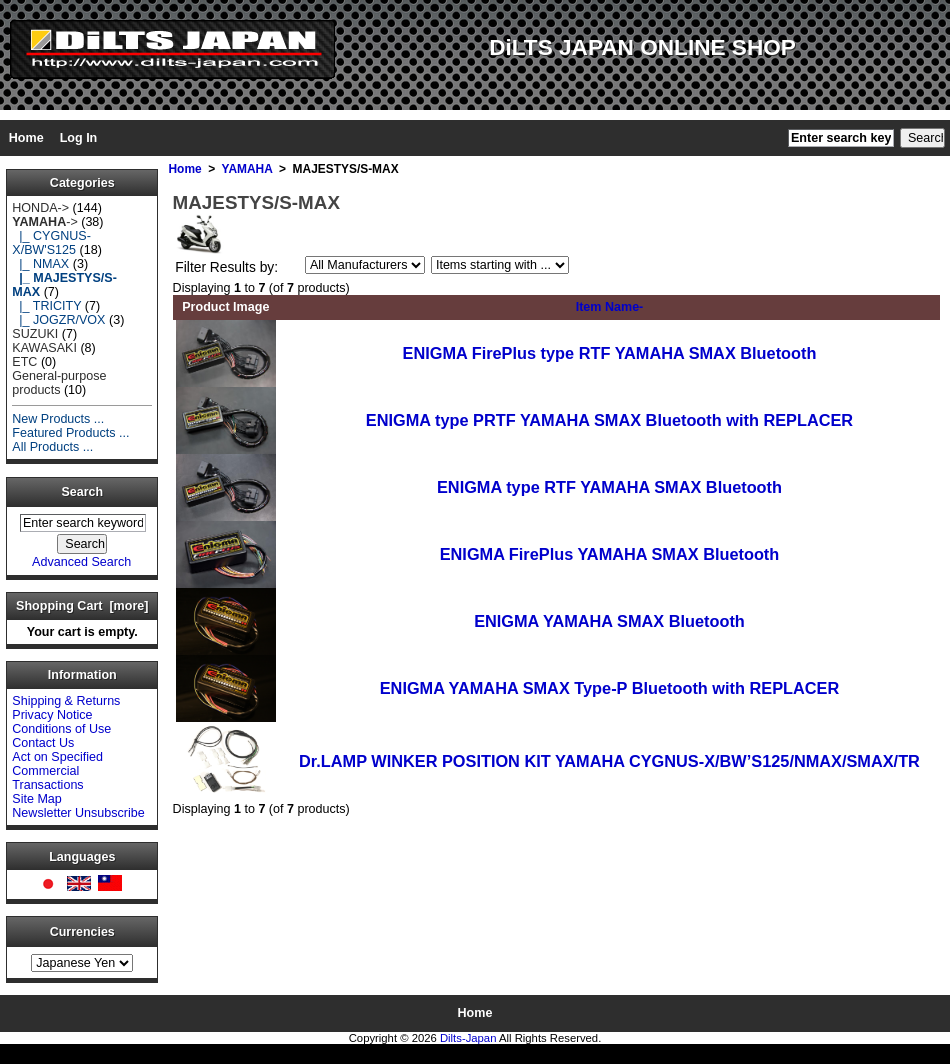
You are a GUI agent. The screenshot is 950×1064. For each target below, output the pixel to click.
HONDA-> (40, 208)
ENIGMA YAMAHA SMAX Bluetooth (609, 621)
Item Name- (610, 307)
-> (44, 222)
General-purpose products (59, 383)
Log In (79, 138)
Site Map (37, 799)
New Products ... (58, 419)
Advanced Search (81, 562)
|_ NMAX (40, 264)
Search (82, 492)
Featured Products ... (70, 433)
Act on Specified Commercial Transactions (57, 771)
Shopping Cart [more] (82, 606)
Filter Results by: (226, 267)
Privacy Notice (52, 715)
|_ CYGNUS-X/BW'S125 (51, 243)
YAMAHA (247, 169)
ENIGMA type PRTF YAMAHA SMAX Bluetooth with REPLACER (609, 420)
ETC (24, 362)
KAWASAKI (44, 348)
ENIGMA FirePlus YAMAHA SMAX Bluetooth (610, 554)
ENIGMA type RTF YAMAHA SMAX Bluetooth (609, 487)
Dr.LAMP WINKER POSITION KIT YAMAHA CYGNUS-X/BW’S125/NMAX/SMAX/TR (609, 761)
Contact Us (43, 743)
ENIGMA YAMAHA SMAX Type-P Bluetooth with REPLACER (610, 688)
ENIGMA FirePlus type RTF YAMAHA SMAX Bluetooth (610, 353)
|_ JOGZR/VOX (58, 320)
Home (26, 138)
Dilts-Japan (468, 1038)
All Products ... (52, 447)
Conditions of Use (61, 729)
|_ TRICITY (46, 306)
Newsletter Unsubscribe (78, 813)
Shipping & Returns (66, 701)
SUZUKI (35, 334)
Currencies (82, 932)
